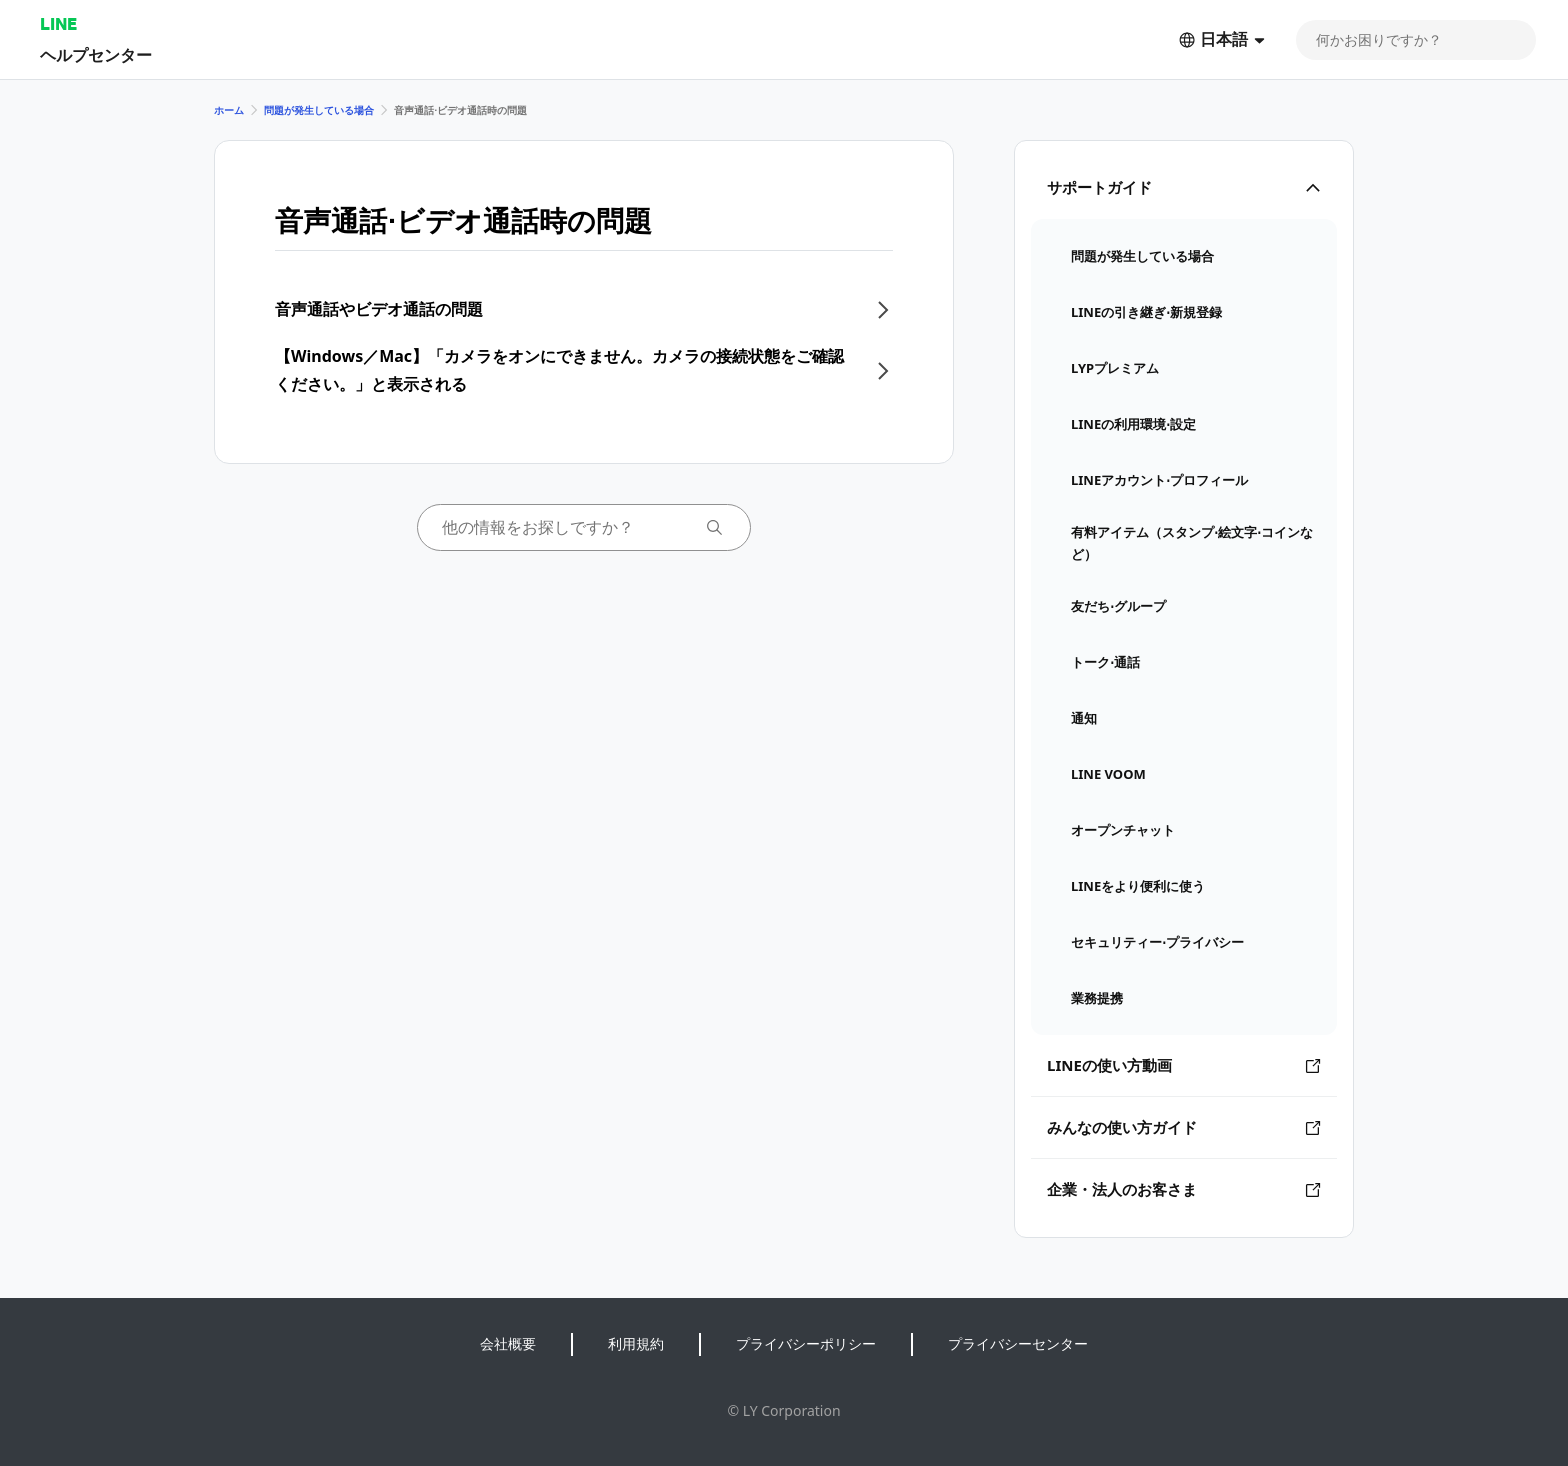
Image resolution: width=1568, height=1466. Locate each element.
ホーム (229, 110)
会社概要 (508, 1343)
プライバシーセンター (1018, 1343)
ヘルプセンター (96, 54)
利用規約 (636, 1343)
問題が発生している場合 (319, 110)
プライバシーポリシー (806, 1343)
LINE (58, 23)
